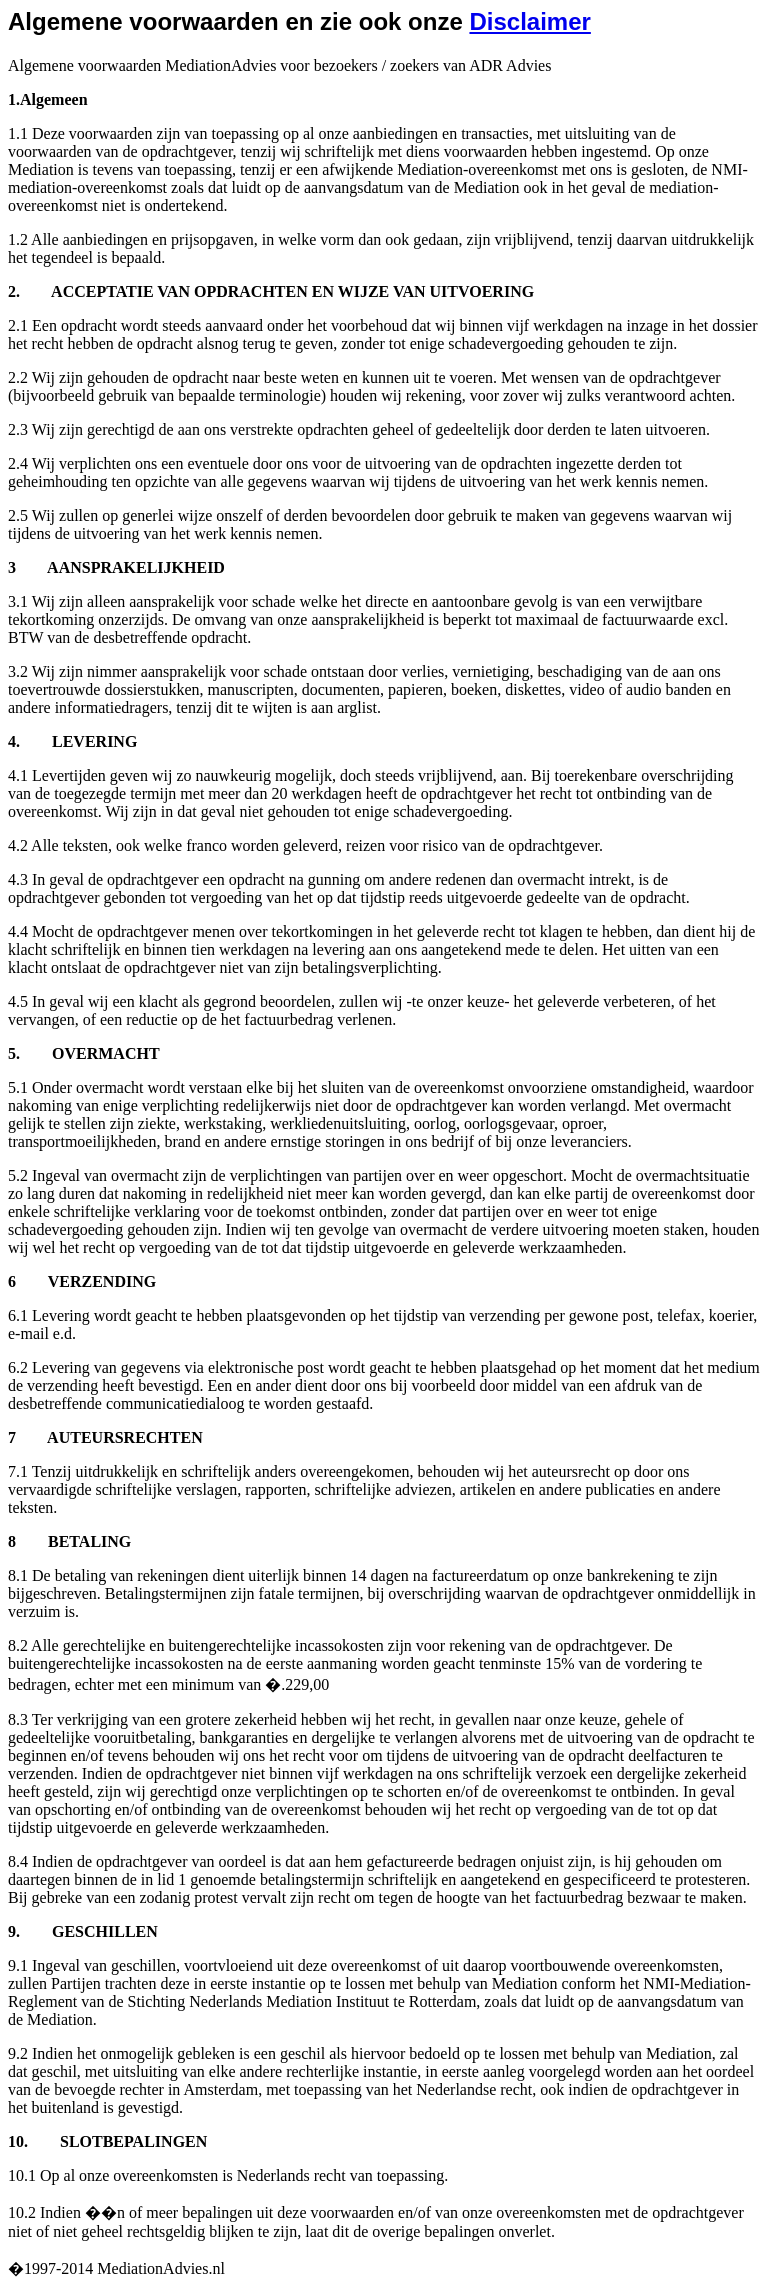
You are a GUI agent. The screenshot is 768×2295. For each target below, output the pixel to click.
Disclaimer (529, 21)
